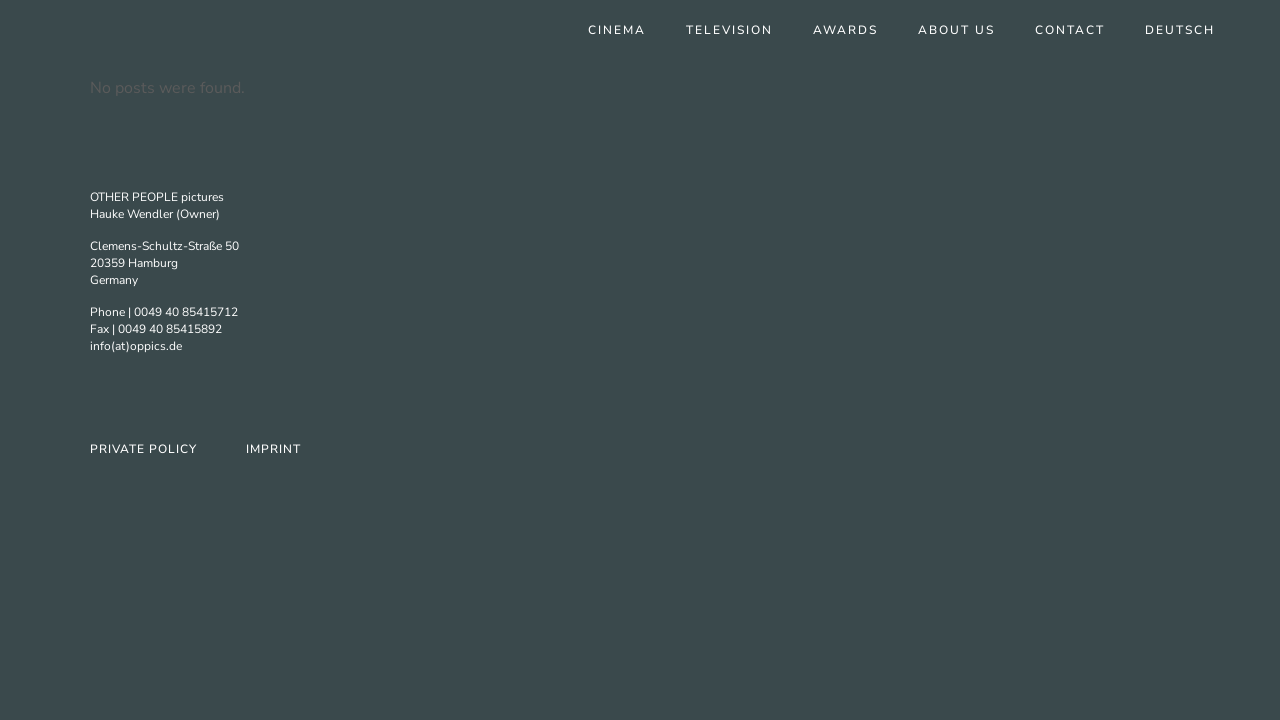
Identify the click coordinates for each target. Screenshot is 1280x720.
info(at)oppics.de (136, 346)
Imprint (273, 449)
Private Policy (143, 449)
